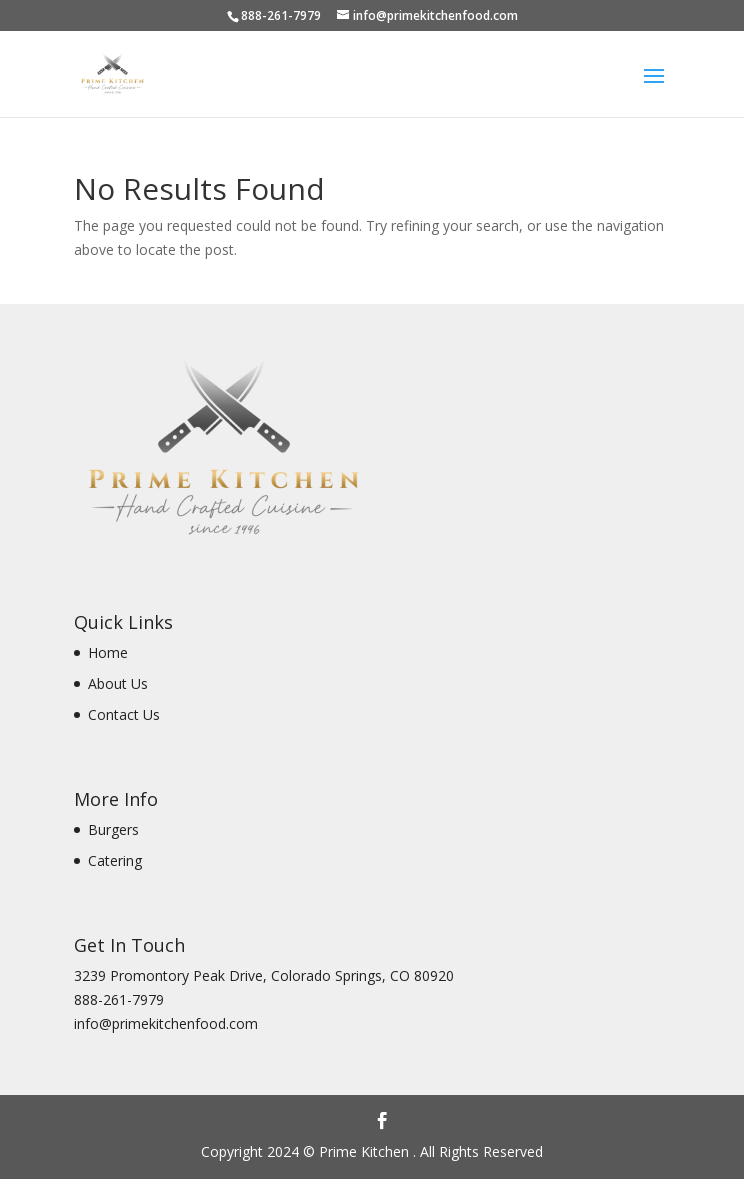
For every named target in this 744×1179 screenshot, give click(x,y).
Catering (115, 860)
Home (108, 652)
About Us (118, 683)
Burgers (113, 829)
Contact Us (124, 714)
